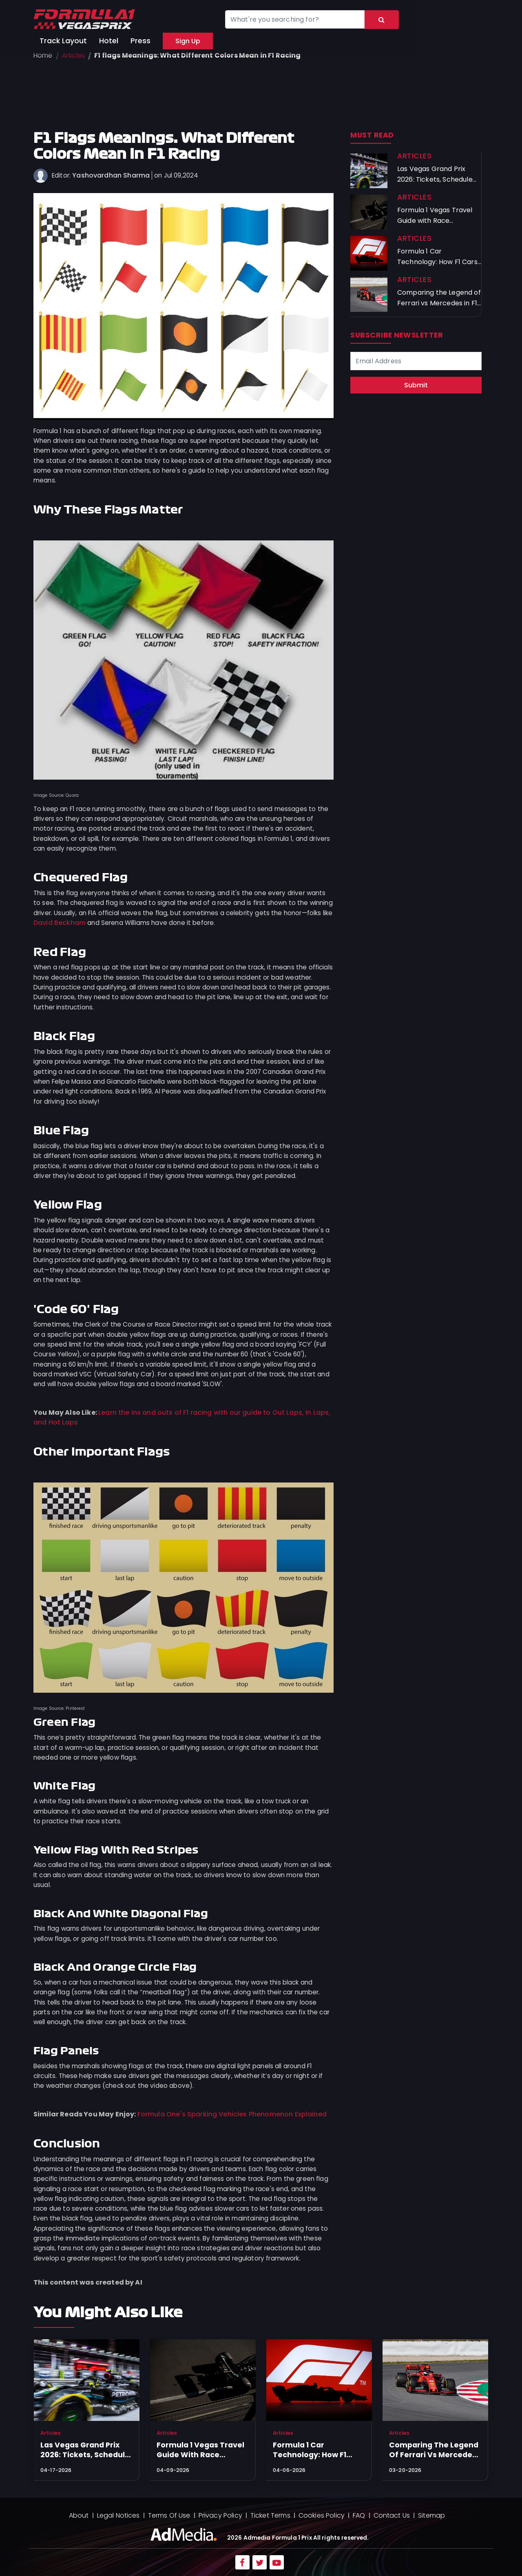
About (79, 2515)
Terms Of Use (169, 2515)
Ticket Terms (270, 2515)
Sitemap (431, 2515)
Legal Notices (118, 2515)
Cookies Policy (322, 2515)
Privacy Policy (220, 2515)
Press (140, 41)
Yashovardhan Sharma (111, 175)
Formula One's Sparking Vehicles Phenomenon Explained (232, 2114)
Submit (416, 385)
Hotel (108, 41)
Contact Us (392, 2515)
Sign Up (187, 41)
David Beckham (59, 922)
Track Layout (63, 41)
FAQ (359, 2515)
